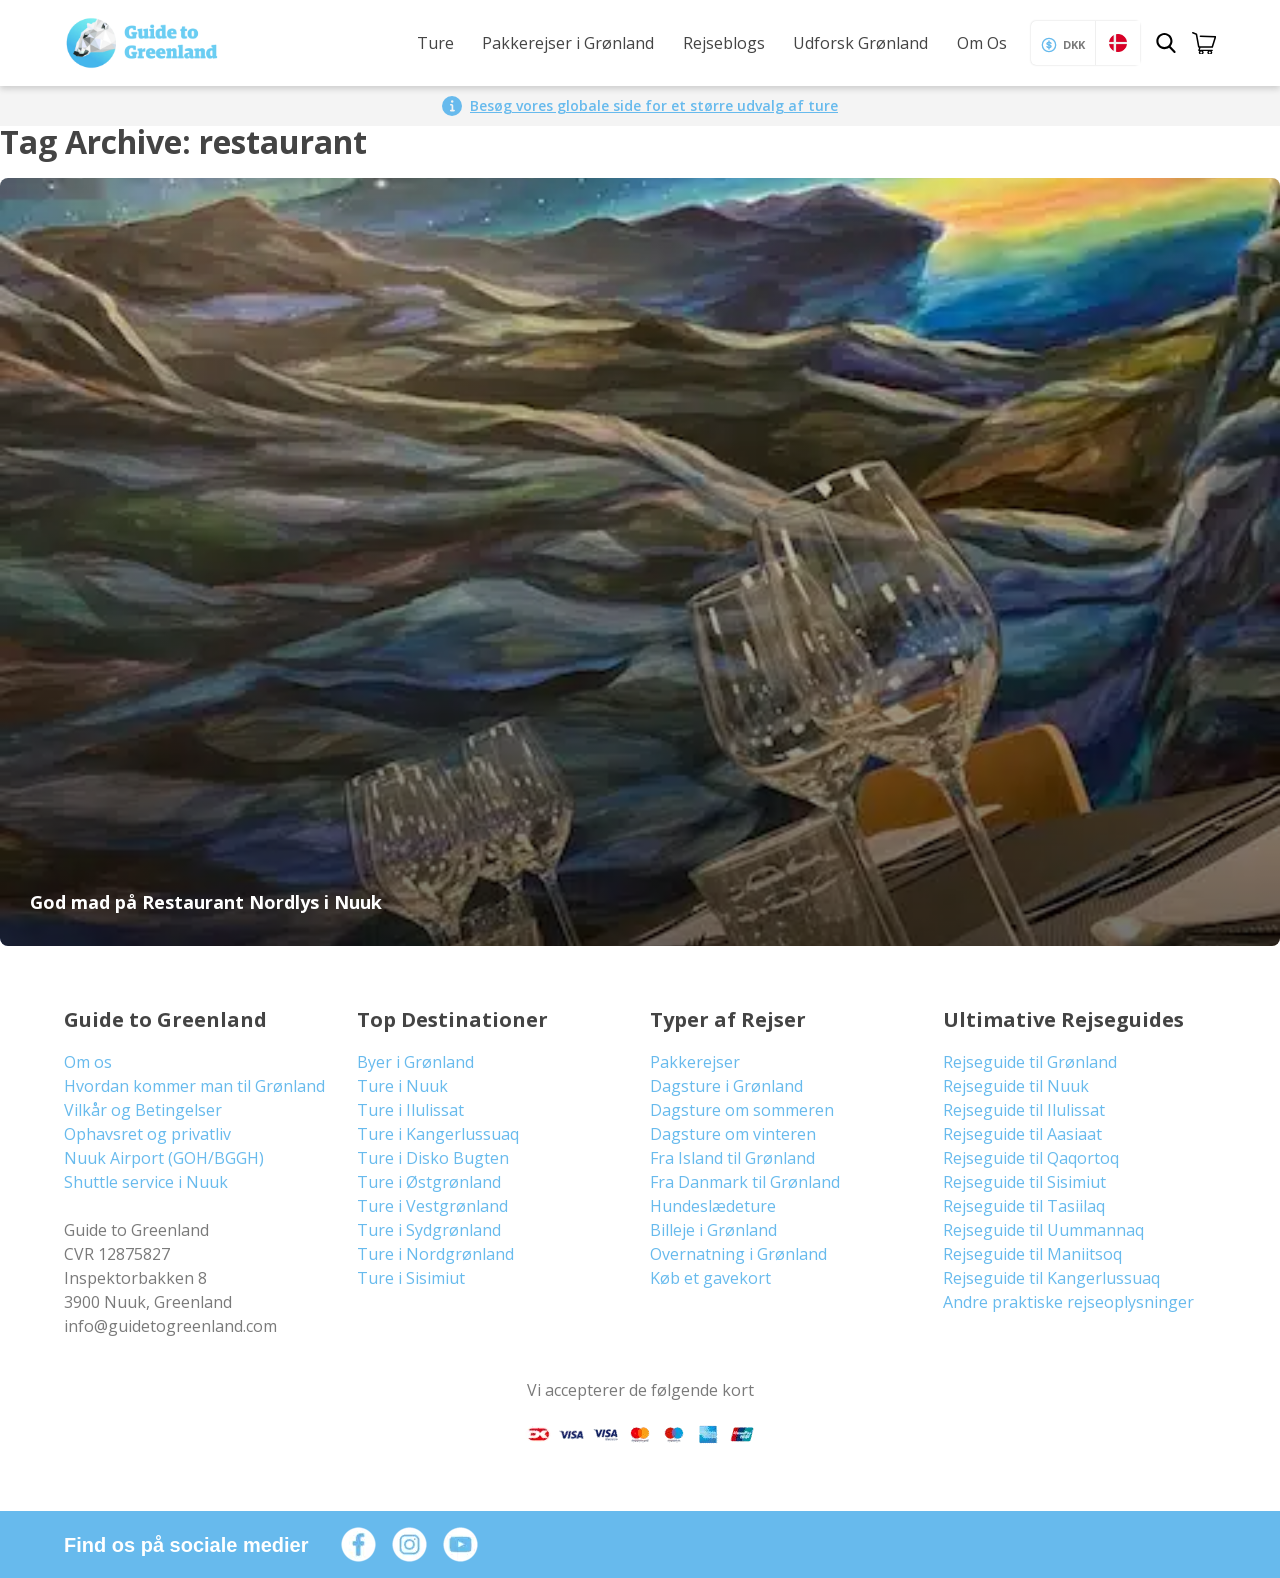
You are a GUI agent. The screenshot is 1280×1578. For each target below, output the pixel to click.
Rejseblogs (724, 43)
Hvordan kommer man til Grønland (194, 1086)
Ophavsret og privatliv (147, 1134)
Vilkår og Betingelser (143, 1110)
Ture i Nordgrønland (435, 1254)
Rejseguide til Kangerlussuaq (1051, 1278)
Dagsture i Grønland (726, 1086)
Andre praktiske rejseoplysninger (1068, 1302)
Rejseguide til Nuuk (1016, 1086)
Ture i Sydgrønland (429, 1230)
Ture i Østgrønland (429, 1182)
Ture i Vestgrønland (432, 1206)
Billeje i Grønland (713, 1230)
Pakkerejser (695, 1062)
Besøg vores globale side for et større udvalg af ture (654, 105)
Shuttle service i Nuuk (146, 1182)
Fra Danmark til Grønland (745, 1182)
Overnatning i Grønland (738, 1254)
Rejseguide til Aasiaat (1022, 1134)
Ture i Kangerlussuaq (438, 1134)
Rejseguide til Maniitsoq (1032, 1254)
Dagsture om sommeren (742, 1110)
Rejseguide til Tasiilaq (1024, 1206)
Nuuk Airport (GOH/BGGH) (164, 1158)
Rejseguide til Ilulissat (1024, 1110)
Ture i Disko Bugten (433, 1158)
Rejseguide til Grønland (1030, 1062)
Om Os (982, 43)
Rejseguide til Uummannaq (1043, 1230)
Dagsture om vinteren (733, 1134)
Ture (435, 43)
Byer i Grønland (415, 1062)
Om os (88, 1062)
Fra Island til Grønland (732, 1158)
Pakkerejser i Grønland (568, 43)
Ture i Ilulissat (410, 1110)
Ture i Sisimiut (411, 1278)
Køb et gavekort (710, 1278)
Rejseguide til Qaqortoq (1031, 1158)
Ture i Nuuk (402, 1086)
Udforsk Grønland (860, 43)
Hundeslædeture (713, 1206)
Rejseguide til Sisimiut (1024, 1182)
